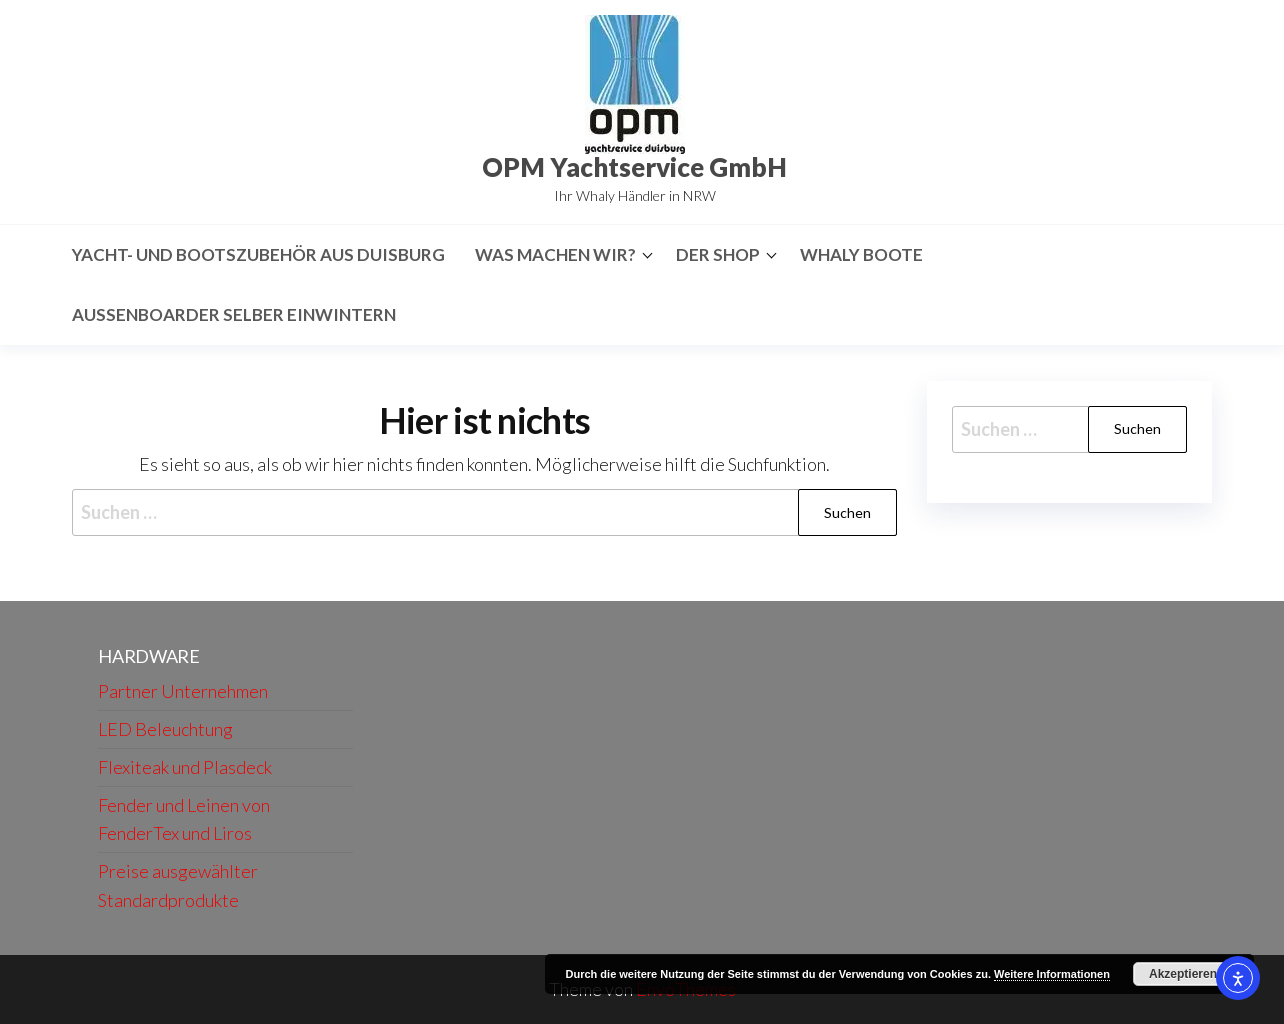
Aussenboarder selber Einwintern (234, 314)
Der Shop (718, 254)
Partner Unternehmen (183, 691)
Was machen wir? (555, 254)
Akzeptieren (1183, 974)
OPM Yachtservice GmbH (634, 167)
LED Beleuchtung (165, 729)
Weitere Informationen (1052, 974)
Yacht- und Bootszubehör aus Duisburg (258, 254)
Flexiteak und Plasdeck (185, 767)
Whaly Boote (861, 254)
